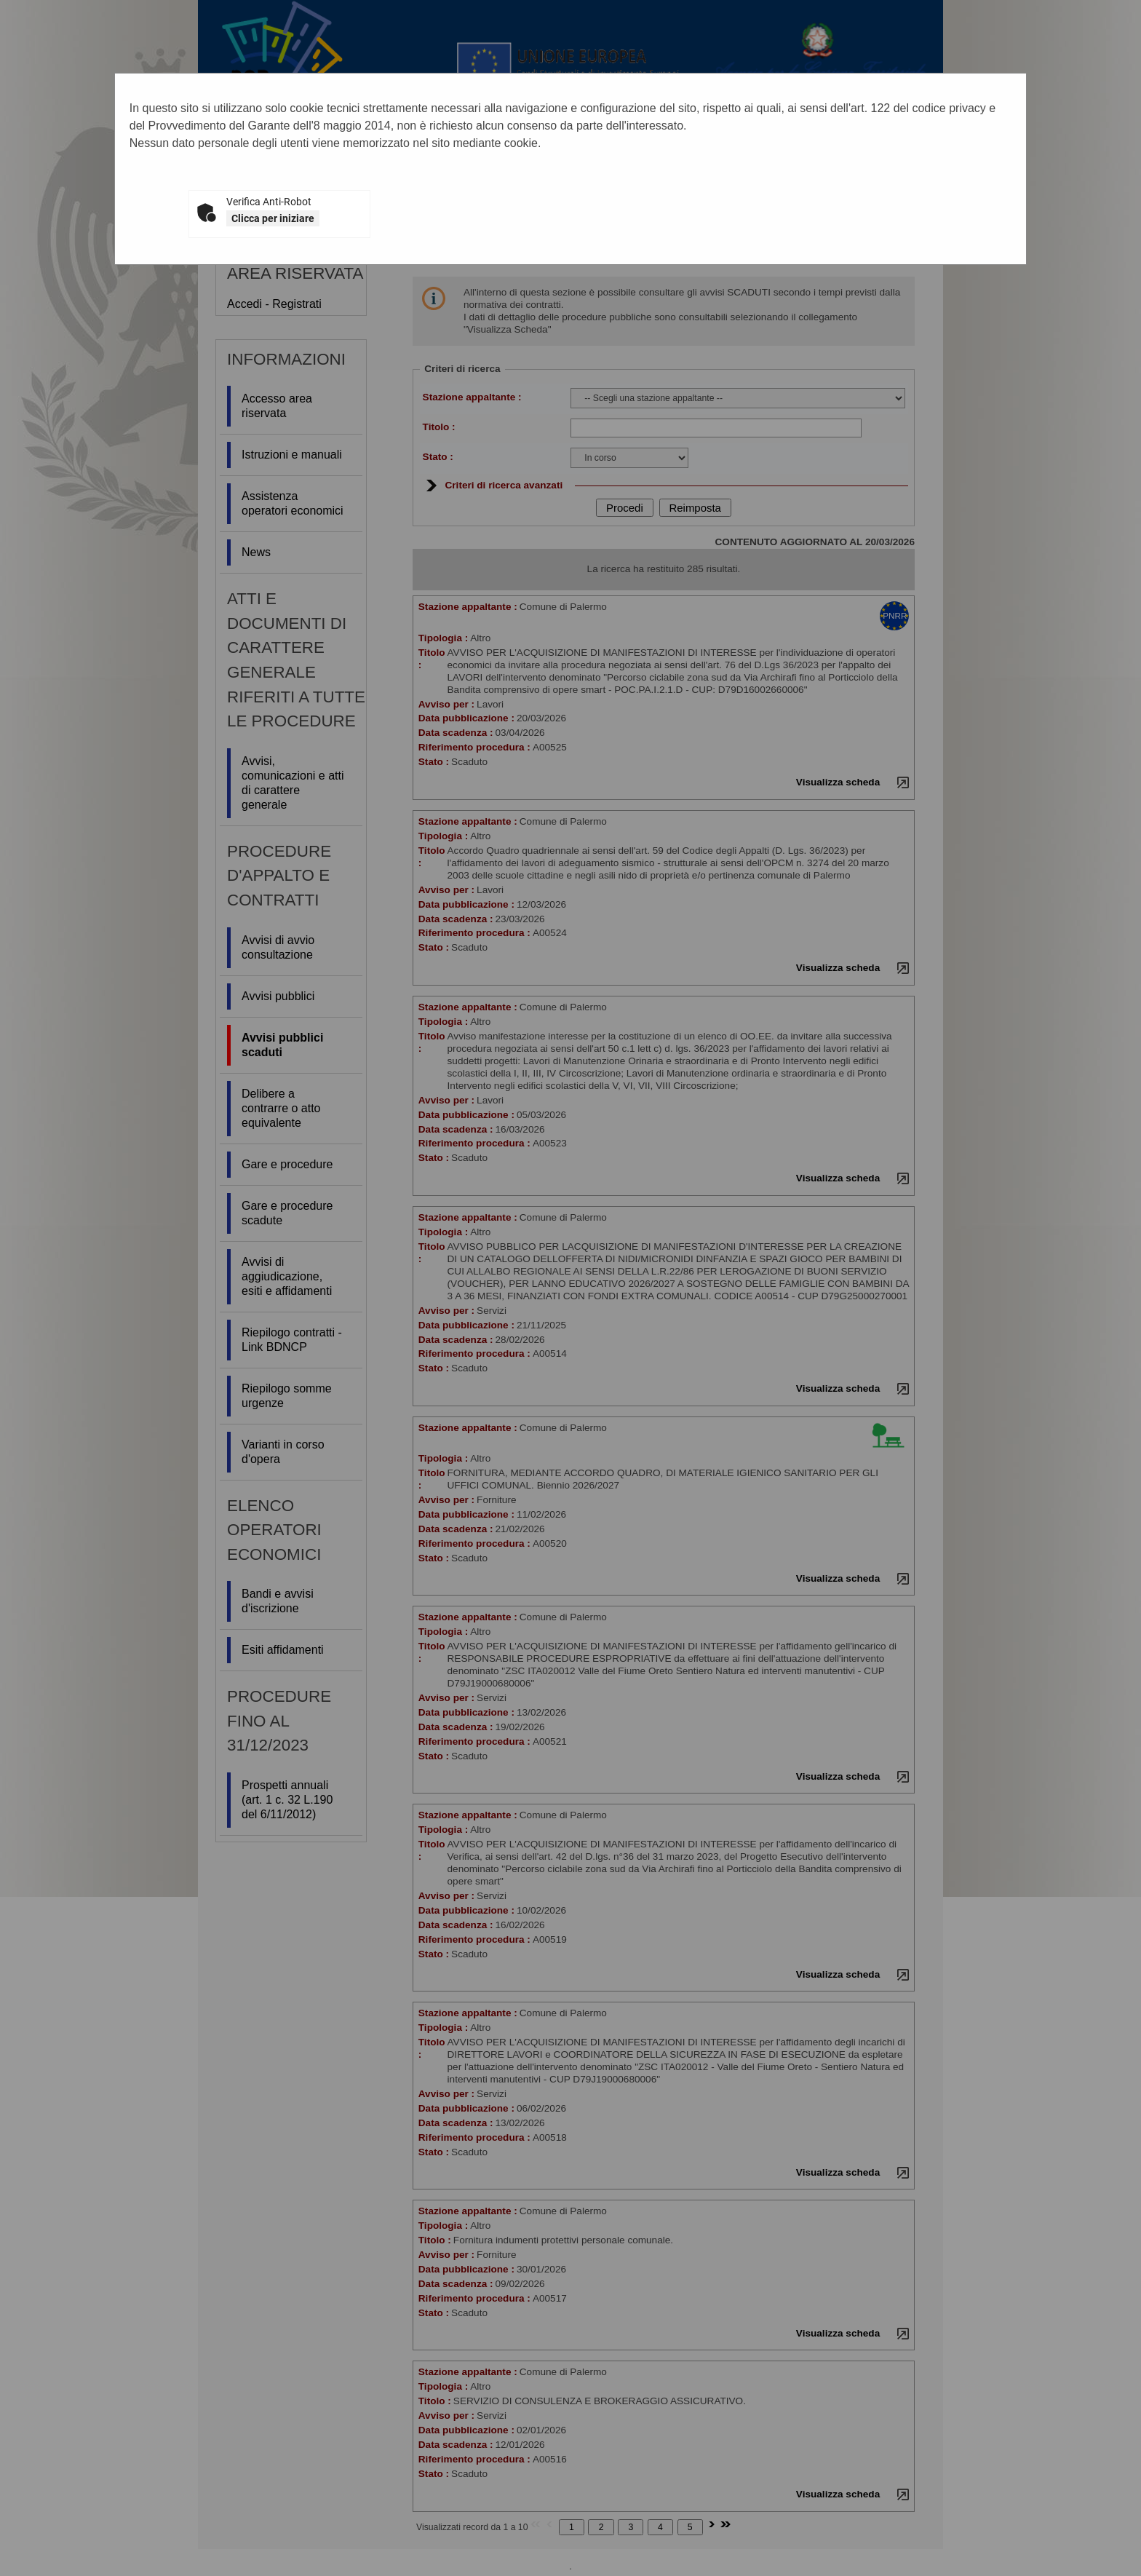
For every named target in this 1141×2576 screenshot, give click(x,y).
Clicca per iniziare (272, 218)
